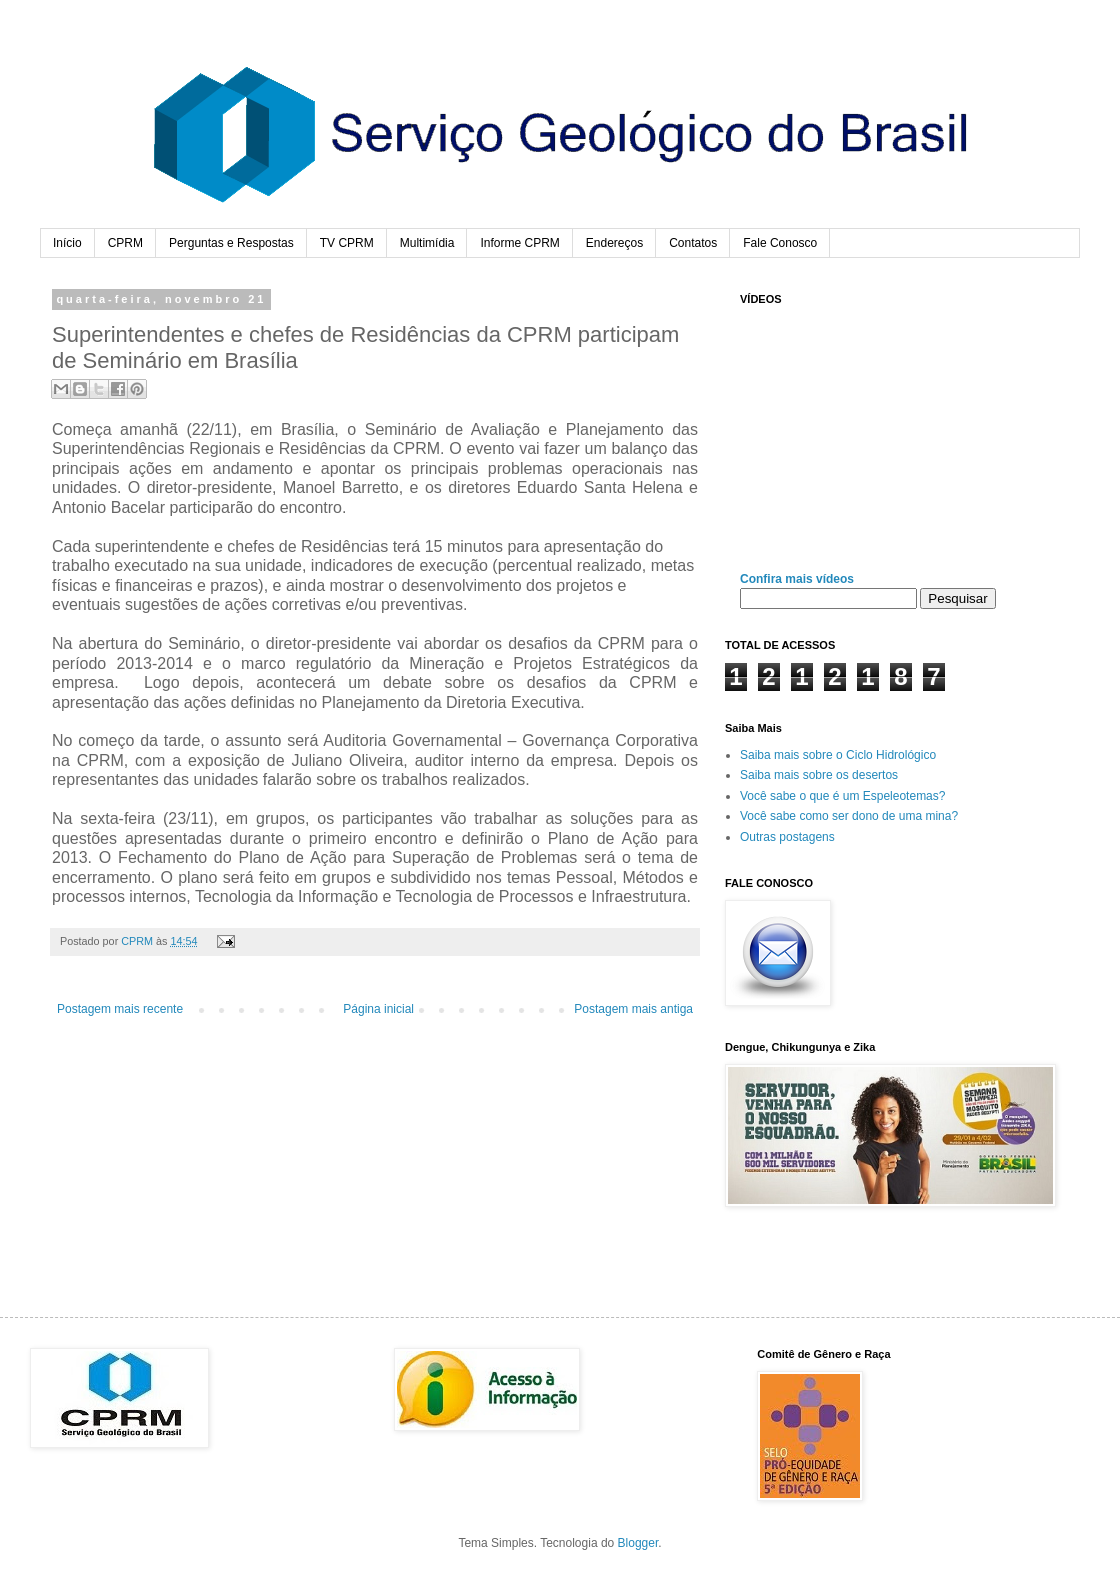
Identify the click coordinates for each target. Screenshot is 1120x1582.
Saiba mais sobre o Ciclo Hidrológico (838, 755)
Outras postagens (787, 837)
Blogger (638, 1543)
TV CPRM (347, 243)
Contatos (693, 243)
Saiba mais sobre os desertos (819, 775)
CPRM (125, 243)
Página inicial (378, 1009)
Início (67, 243)
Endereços (614, 243)
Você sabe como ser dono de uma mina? (849, 816)
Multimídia (427, 243)
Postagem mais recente (120, 1009)
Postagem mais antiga (633, 1009)
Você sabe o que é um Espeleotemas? (842, 796)
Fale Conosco (780, 243)
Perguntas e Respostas (231, 243)
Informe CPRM (519, 243)
